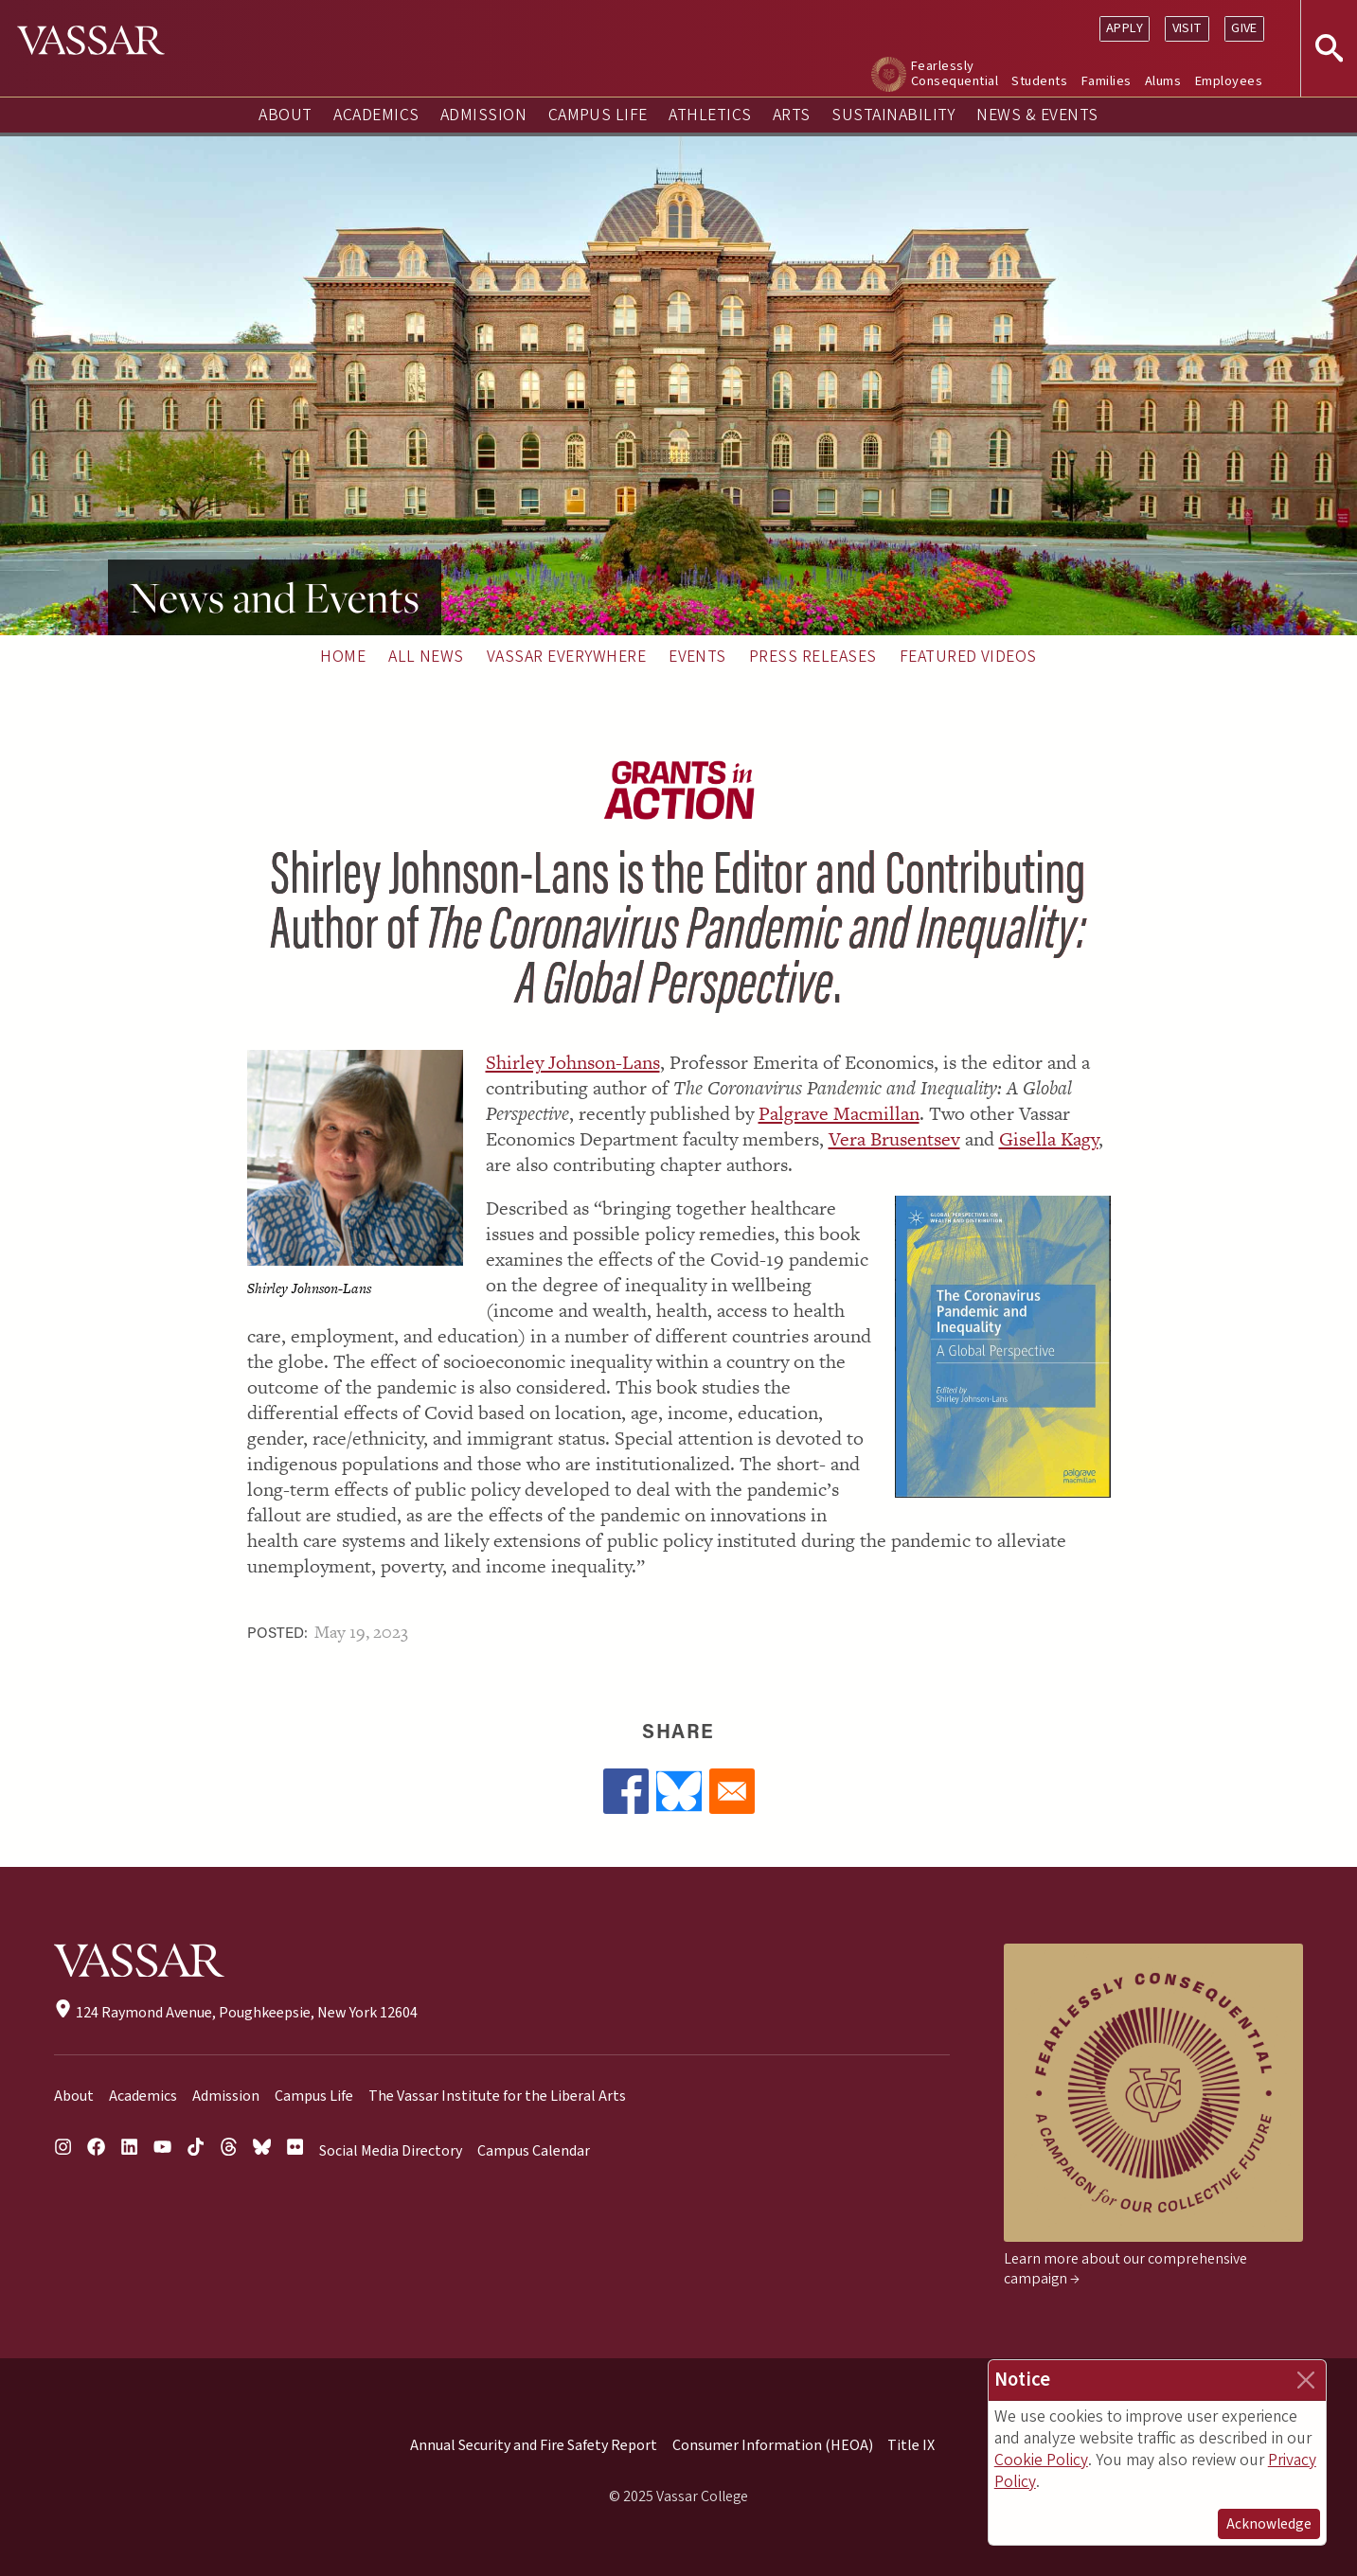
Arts (792, 115)
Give (1244, 28)
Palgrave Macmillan (839, 1113)
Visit (1187, 28)
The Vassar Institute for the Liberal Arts (497, 2096)
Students (1039, 81)
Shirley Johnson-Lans (573, 1062)
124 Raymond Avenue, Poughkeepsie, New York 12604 (235, 2012)
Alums (1163, 81)
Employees (1228, 81)
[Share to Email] (732, 1791)
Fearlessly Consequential (954, 73)
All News (426, 656)
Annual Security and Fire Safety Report (533, 2445)
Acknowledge (1269, 2524)
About (285, 115)
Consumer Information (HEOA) (772, 2445)
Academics (376, 115)
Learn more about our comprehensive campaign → (1125, 2268)
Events (697, 656)
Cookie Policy (1041, 2460)
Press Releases (813, 656)
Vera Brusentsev (894, 1139)
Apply (1124, 28)
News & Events (1037, 115)
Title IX (911, 2445)
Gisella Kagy (1048, 1139)
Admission (483, 115)
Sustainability (893, 115)
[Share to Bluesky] (679, 1791)
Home (343, 656)
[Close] (1306, 2380)
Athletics (710, 115)
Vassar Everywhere (566, 656)
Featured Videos (968, 656)
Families (1106, 81)
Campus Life (598, 115)
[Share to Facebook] (626, 1791)
